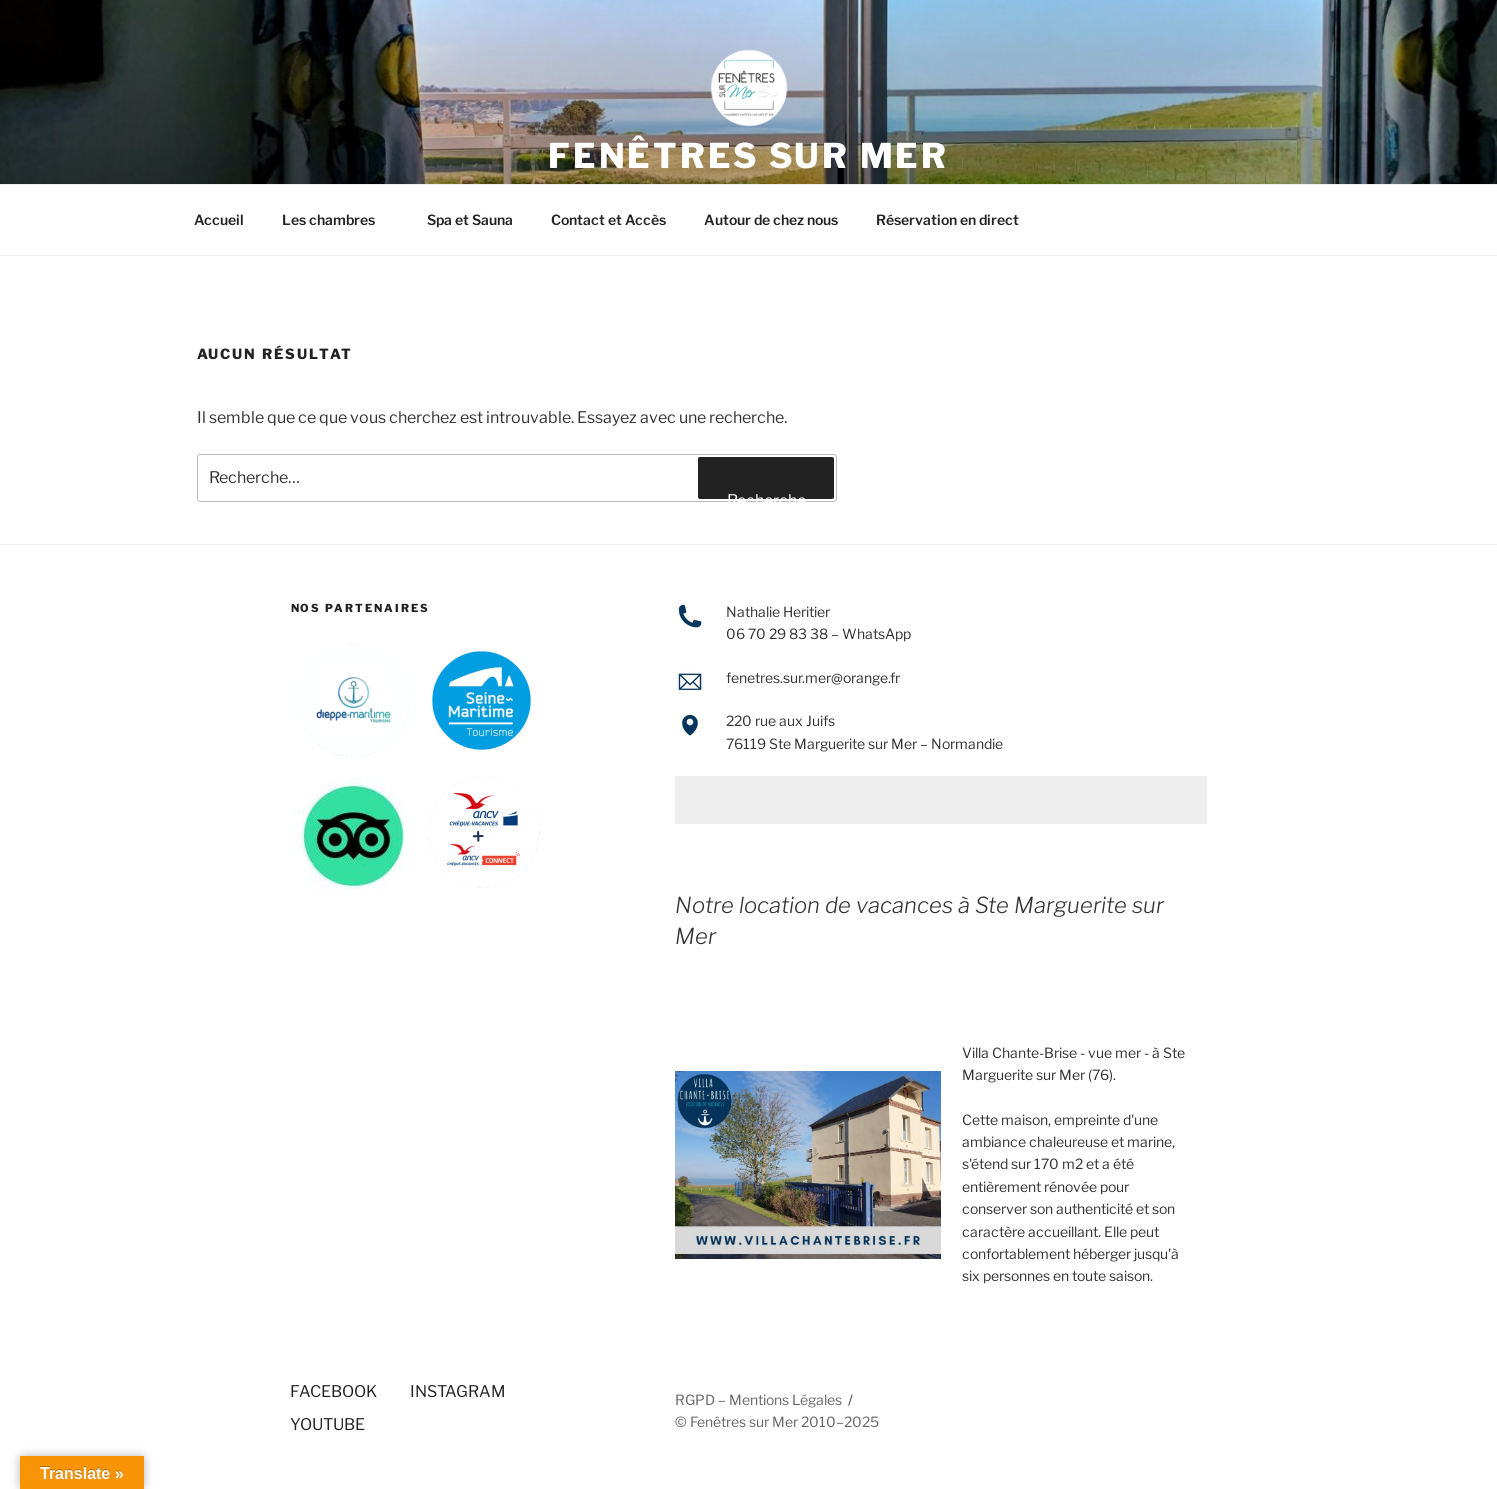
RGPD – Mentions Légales (758, 1399)
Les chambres (338, 219)
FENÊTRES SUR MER (748, 155)
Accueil (219, 219)
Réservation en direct (947, 219)
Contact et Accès (608, 219)
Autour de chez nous (771, 219)
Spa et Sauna (470, 219)
